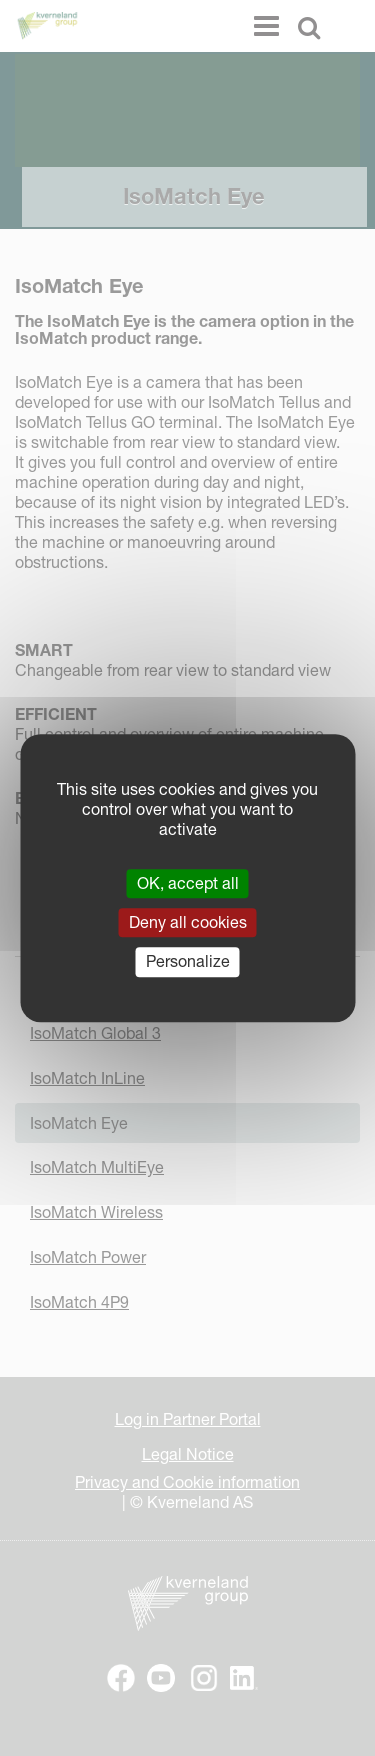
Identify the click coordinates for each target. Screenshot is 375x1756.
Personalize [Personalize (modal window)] (188, 962)
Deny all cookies (188, 922)
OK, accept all (188, 883)
